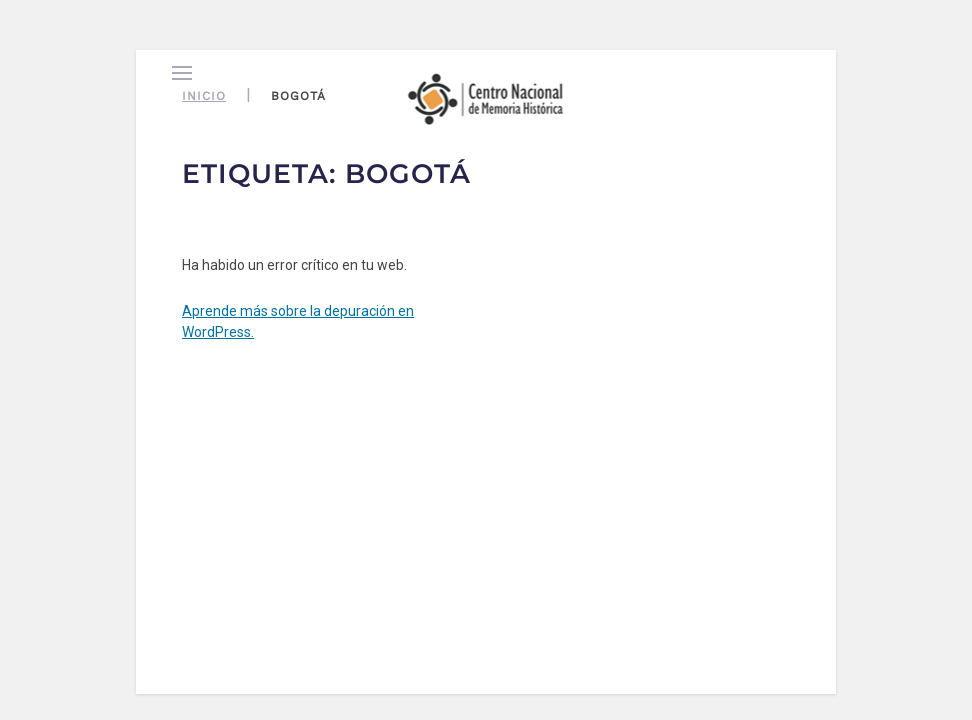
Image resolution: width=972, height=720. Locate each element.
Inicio (204, 96)
